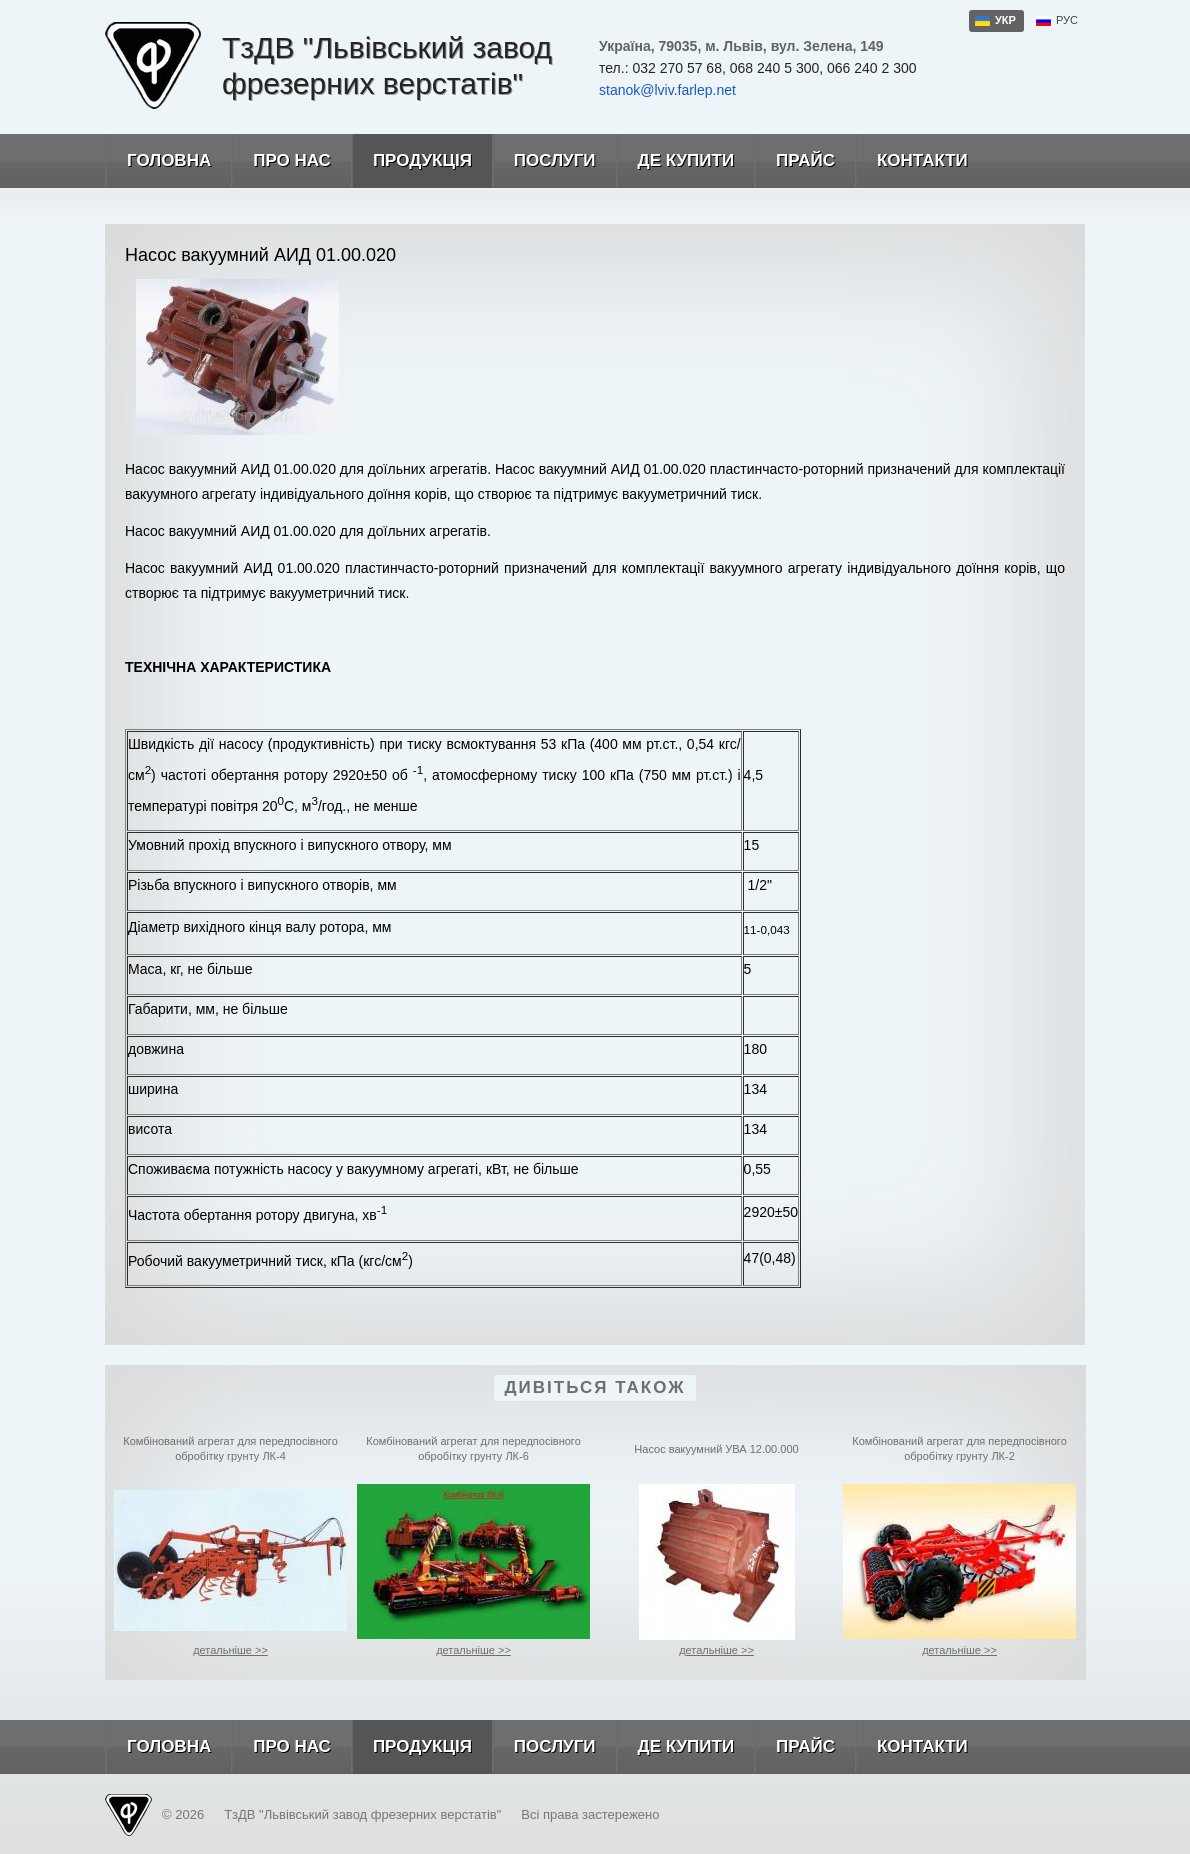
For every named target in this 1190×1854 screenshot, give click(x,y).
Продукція (411, 161)
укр (1005, 20)
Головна (158, 161)
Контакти (911, 161)
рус (1067, 20)
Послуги (544, 161)
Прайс (794, 161)
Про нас (281, 161)
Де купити (675, 161)
